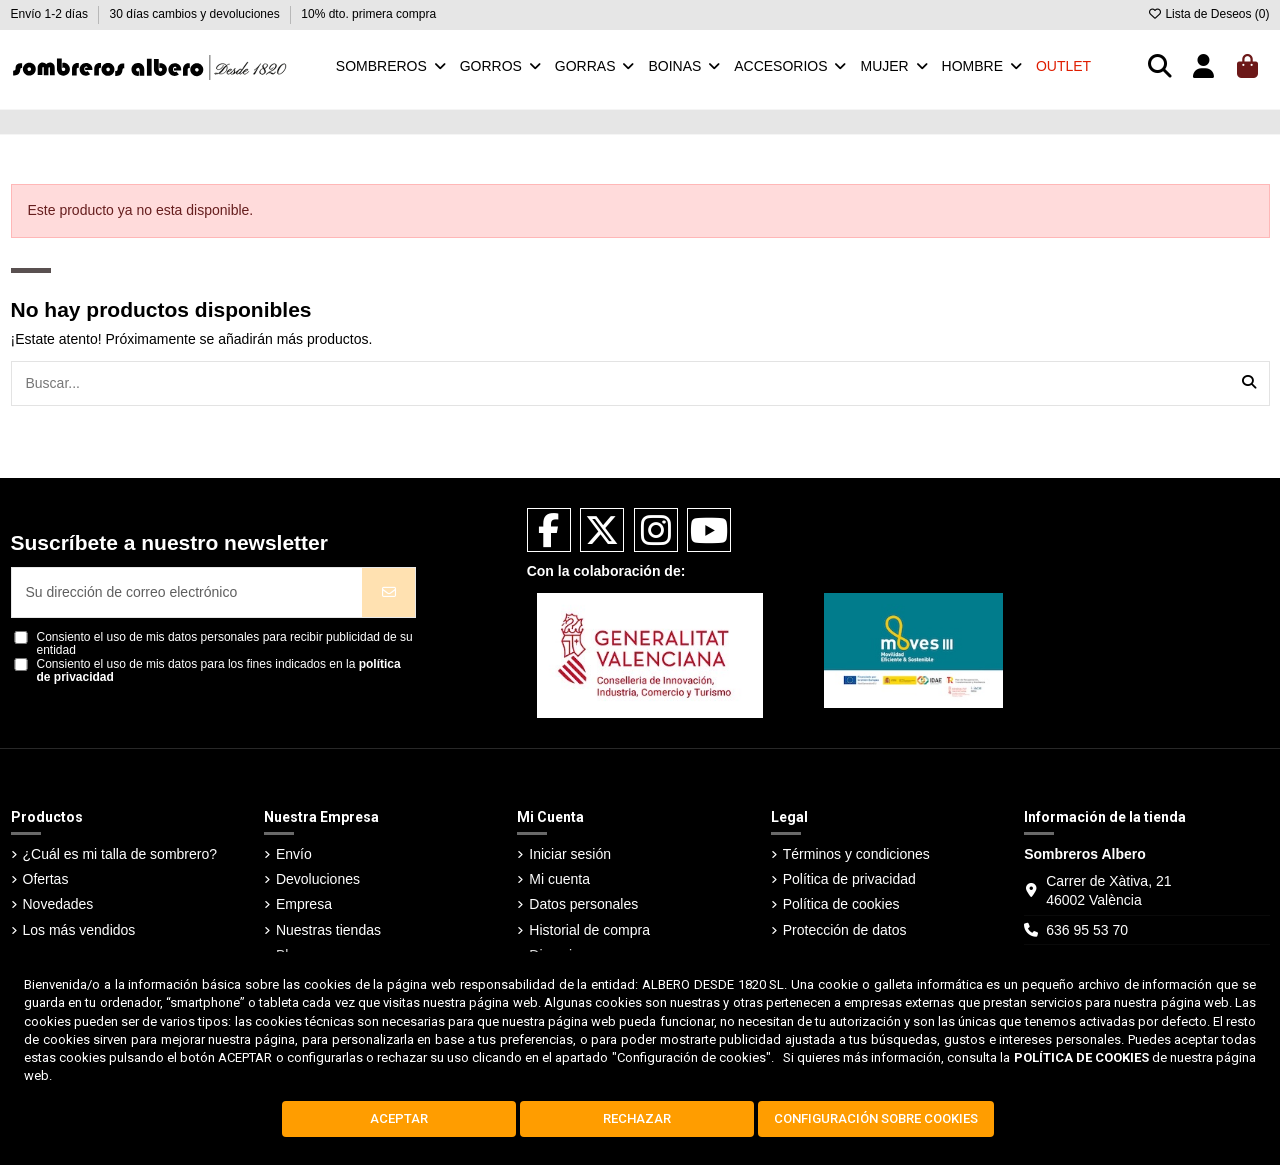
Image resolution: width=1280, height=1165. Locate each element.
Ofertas (46, 879)
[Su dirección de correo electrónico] (187, 592)
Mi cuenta (559, 879)
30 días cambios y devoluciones (196, 14)
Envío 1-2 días (51, 14)
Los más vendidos (79, 930)
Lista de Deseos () (1208, 14)
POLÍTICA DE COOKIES (1081, 1057)
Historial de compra (589, 930)
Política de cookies (841, 904)
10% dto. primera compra (368, 14)
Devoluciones (318, 879)
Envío (294, 854)
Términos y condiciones (856, 854)
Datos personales (583, 904)
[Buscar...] (1249, 383)
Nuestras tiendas (328, 930)
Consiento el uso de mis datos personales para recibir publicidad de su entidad (225, 644)
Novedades (58, 904)
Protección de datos (845, 930)
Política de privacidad (849, 879)
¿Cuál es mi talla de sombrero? (120, 854)
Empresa (304, 904)
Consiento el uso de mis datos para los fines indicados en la (219, 671)
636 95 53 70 (1087, 930)
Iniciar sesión (570, 854)
